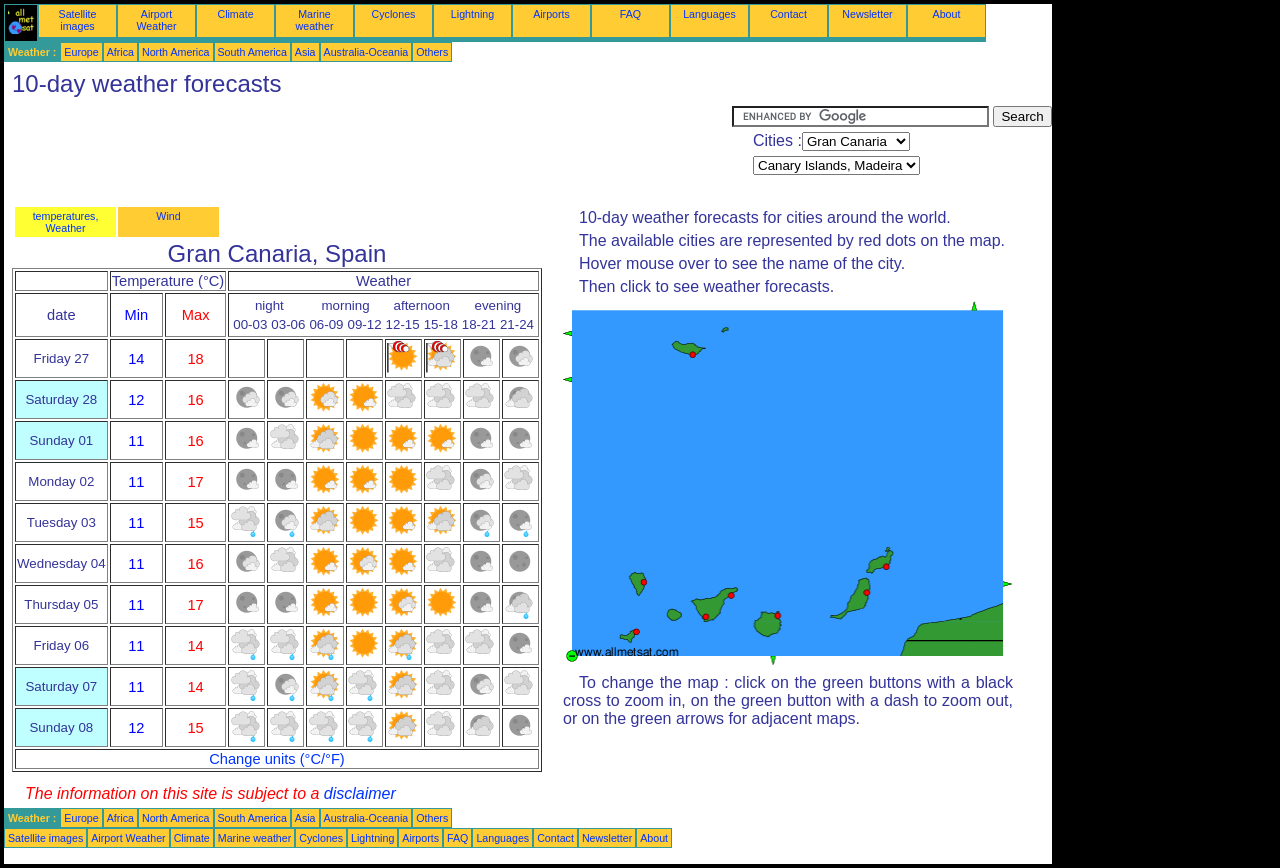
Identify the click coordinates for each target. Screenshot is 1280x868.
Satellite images (78, 20)
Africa (120, 52)
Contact (788, 14)
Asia (305, 52)
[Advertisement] (368, 151)
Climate (235, 14)
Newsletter (867, 14)
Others (432, 52)
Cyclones (394, 14)
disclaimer (360, 793)
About (947, 14)
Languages (709, 14)
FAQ (630, 14)
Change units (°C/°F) (277, 759)
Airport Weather (156, 20)
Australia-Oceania (366, 52)
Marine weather (315, 20)
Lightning (472, 14)
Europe (81, 52)
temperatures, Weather (66, 222)
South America (252, 52)
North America (176, 52)
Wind (168, 216)
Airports (551, 14)
